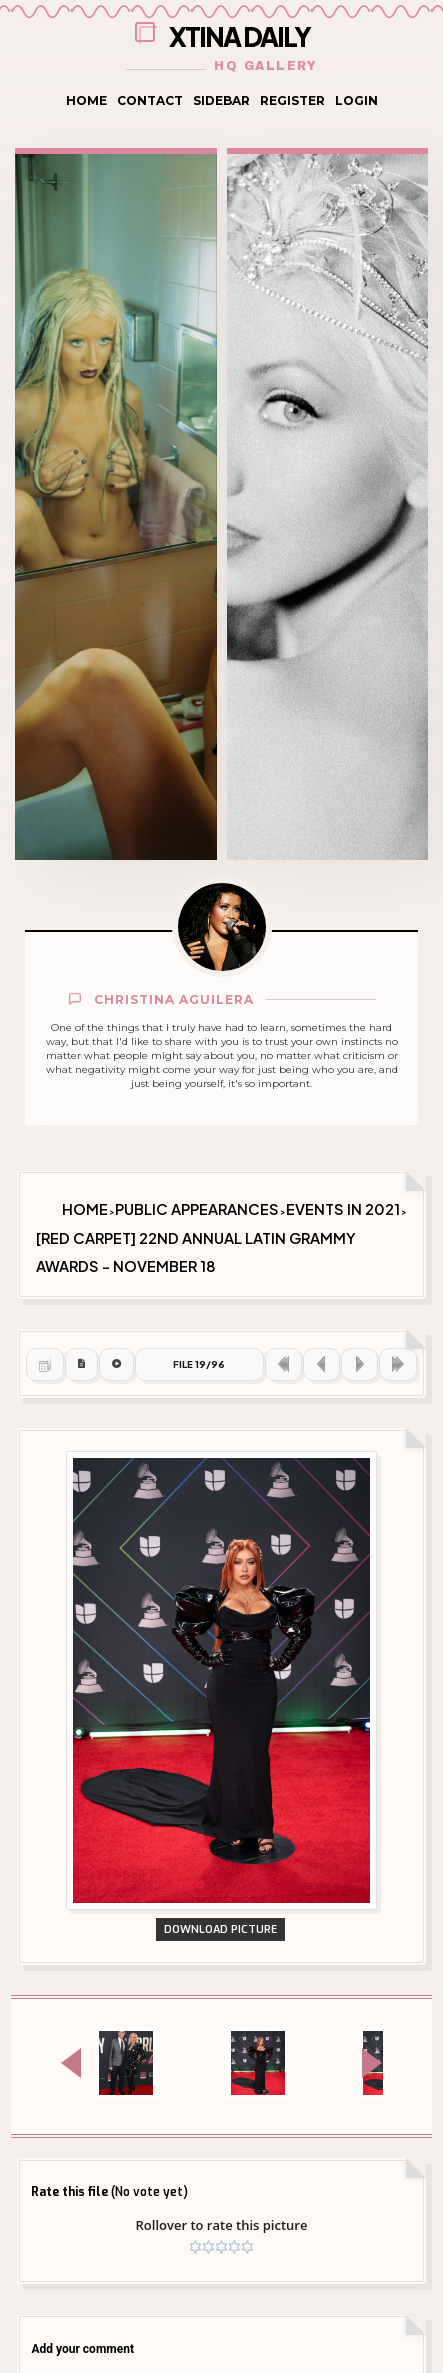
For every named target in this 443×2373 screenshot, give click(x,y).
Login (356, 100)
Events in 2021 (343, 1209)
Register (292, 100)
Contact (150, 100)
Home (86, 100)
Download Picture (220, 1929)
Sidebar (221, 100)
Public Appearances (197, 1209)
